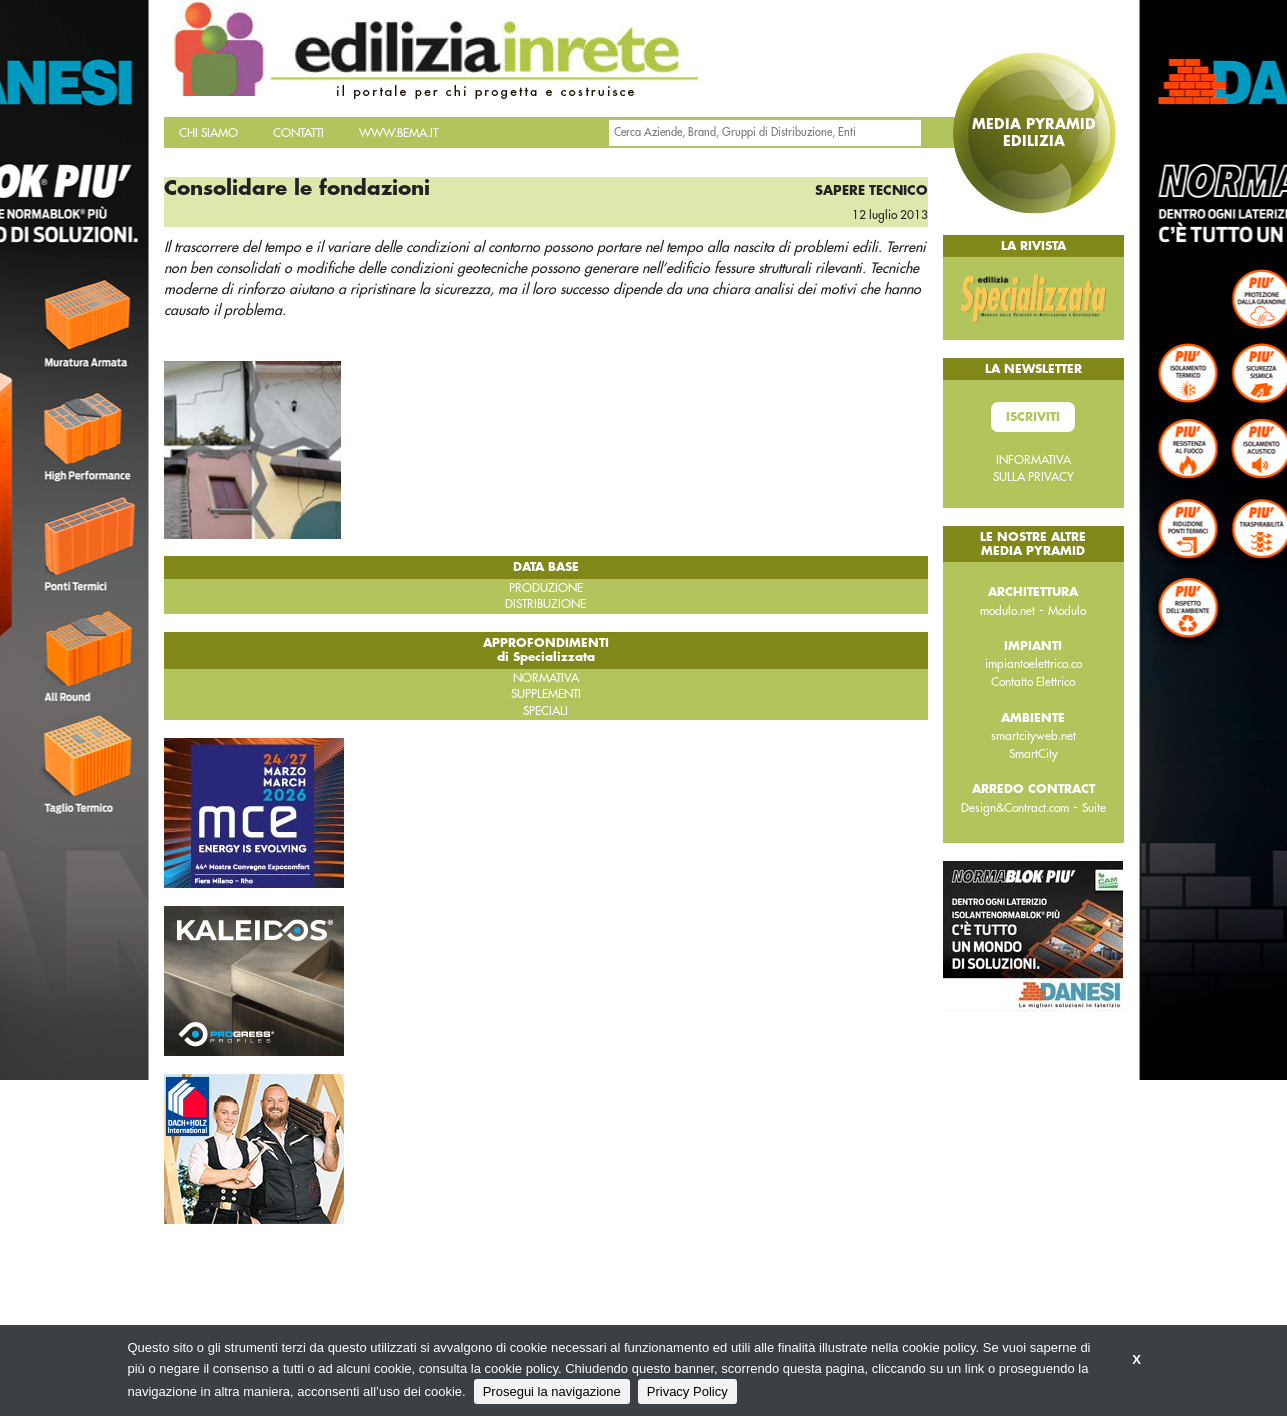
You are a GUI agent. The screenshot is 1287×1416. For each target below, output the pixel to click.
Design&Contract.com (1015, 808)
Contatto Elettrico (1033, 682)
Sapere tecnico (871, 190)
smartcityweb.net (1033, 736)
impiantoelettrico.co (1033, 664)
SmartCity (1033, 754)
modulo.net (1007, 611)
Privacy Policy (687, 1391)
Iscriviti (1033, 417)
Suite (1094, 808)
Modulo (1067, 611)
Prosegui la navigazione (552, 1391)
